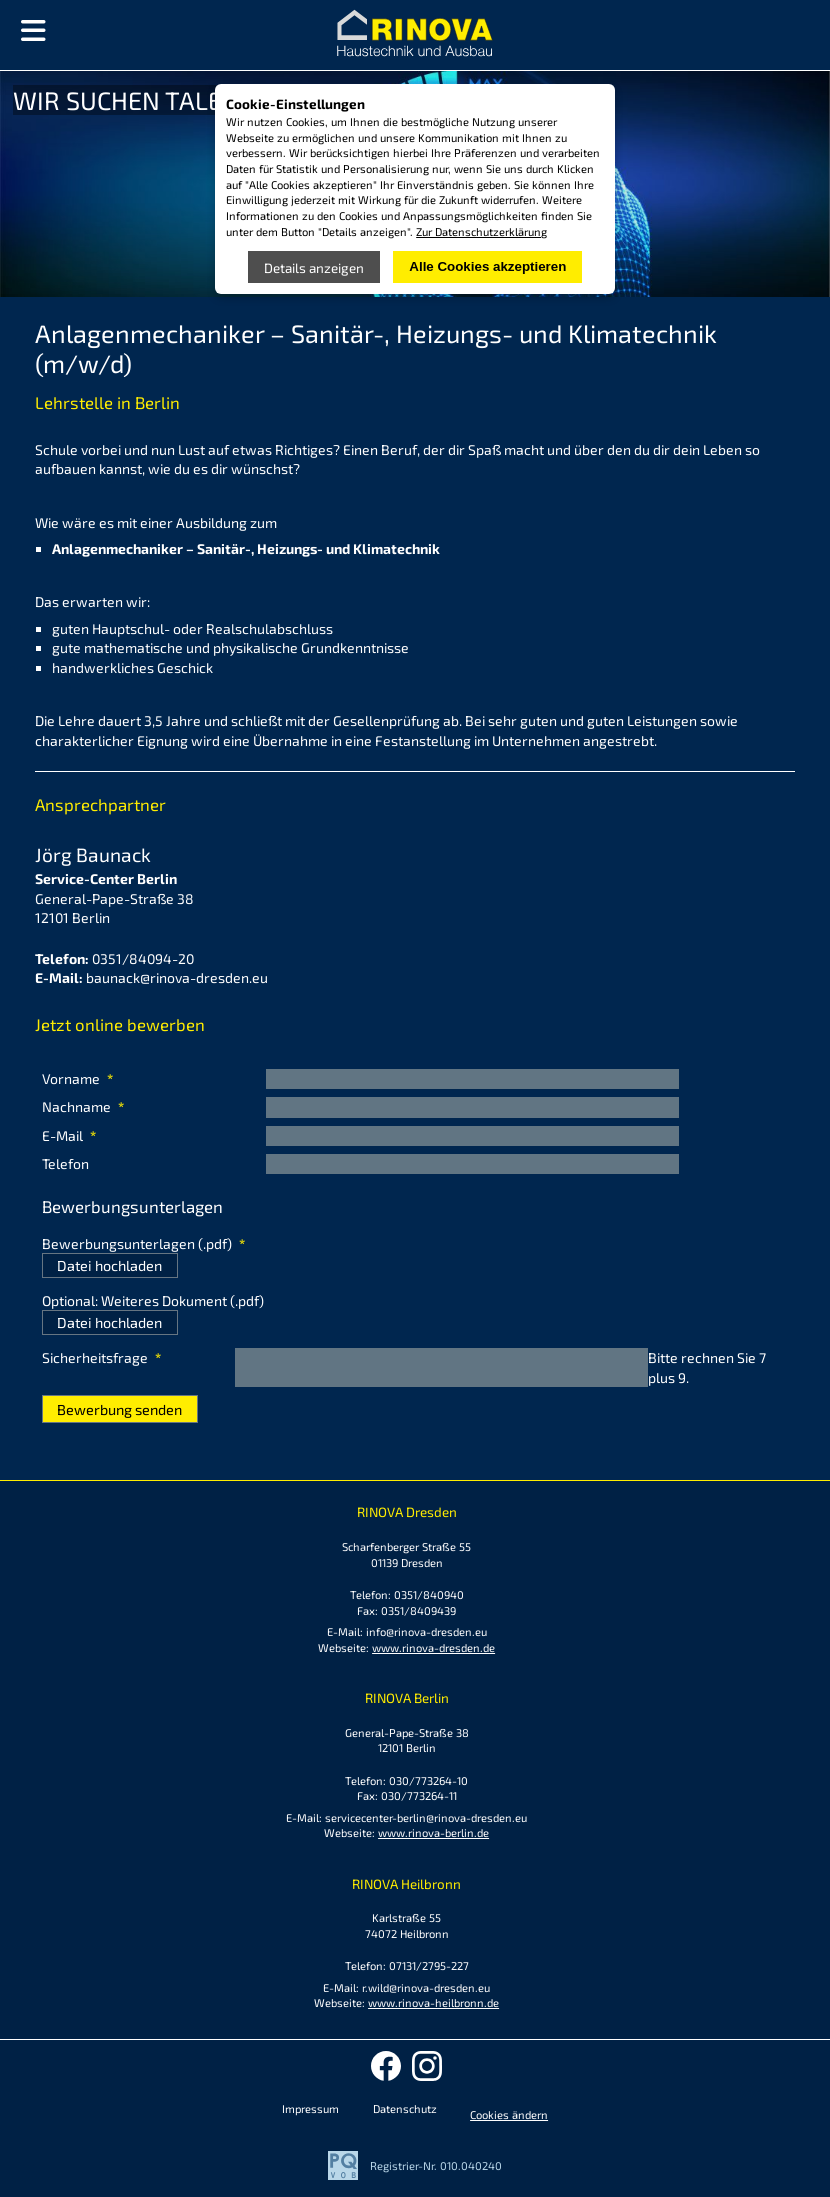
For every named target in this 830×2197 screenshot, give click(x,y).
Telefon (65, 1163)
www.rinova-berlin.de (433, 1832)
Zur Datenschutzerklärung (481, 231)
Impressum (310, 2108)
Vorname (77, 1079)
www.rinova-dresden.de (433, 1647)
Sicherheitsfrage (101, 1358)
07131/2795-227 (429, 1965)
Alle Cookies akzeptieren (487, 266)
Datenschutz (405, 2108)
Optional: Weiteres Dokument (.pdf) (153, 1300)
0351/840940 (429, 1594)
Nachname (83, 1107)
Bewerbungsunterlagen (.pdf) (143, 1244)
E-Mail (74, 1136)
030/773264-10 (428, 1780)
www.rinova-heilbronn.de (433, 2002)
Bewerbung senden (119, 1409)
